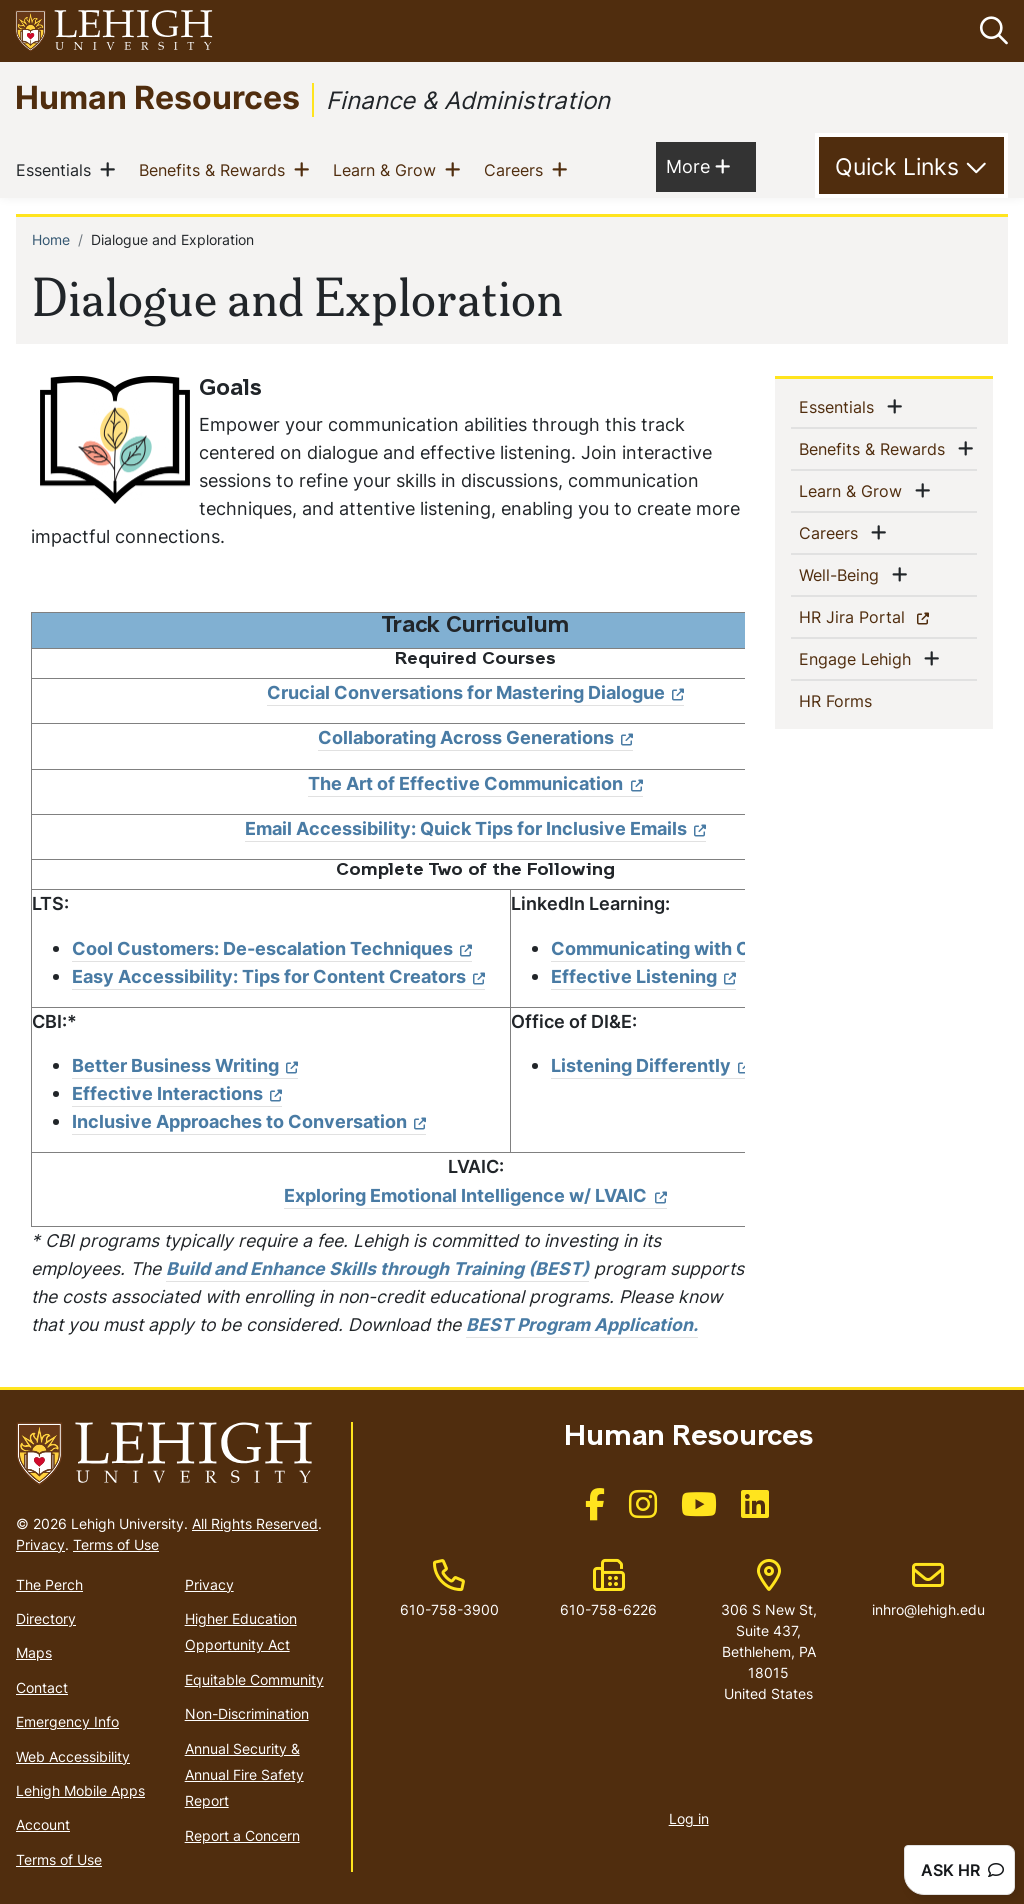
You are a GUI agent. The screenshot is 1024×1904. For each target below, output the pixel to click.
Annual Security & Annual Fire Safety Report (244, 1775)
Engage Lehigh (859, 658)
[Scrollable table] (388, 919)
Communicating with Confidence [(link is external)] (704, 948)
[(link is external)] (595, 1510)
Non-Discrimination (247, 1713)
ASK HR (962, 1870)
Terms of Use (116, 1544)
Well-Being (843, 574)
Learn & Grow (388, 169)
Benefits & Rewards (216, 169)
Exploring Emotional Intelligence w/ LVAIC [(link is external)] (475, 1195)
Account (43, 1824)
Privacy (40, 1544)
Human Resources (157, 96)
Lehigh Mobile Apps (80, 1790)
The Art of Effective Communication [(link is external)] (475, 783)
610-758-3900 (449, 1609)
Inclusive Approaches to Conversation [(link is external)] (249, 1121)
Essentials (57, 169)
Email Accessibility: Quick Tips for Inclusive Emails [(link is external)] (475, 828)
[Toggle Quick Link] (911, 166)
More (698, 165)
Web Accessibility (73, 1756)
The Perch (49, 1584)
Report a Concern (242, 1835)
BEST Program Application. (582, 1324)
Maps (34, 1652)
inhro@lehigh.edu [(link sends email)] (928, 1589)
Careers (517, 169)
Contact (42, 1687)
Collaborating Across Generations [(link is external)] (475, 737)
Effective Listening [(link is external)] (643, 976)
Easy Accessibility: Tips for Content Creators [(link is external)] (278, 976)
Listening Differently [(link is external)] (650, 1065)
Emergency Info (67, 1721)
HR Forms (868, 700)
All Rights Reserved (255, 1523)
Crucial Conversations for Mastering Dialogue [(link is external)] (475, 692)
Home (51, 239)
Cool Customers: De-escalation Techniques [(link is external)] (272, 948)
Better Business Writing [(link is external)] (185, 1065)
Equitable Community (254, 1679)
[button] (990, 31)
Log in (689, 1818)
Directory (46, 1618)
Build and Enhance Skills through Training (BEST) (377, 1268)
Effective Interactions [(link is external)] (177, 1093)
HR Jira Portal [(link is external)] (887, 616)
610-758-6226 (608, 1609)
